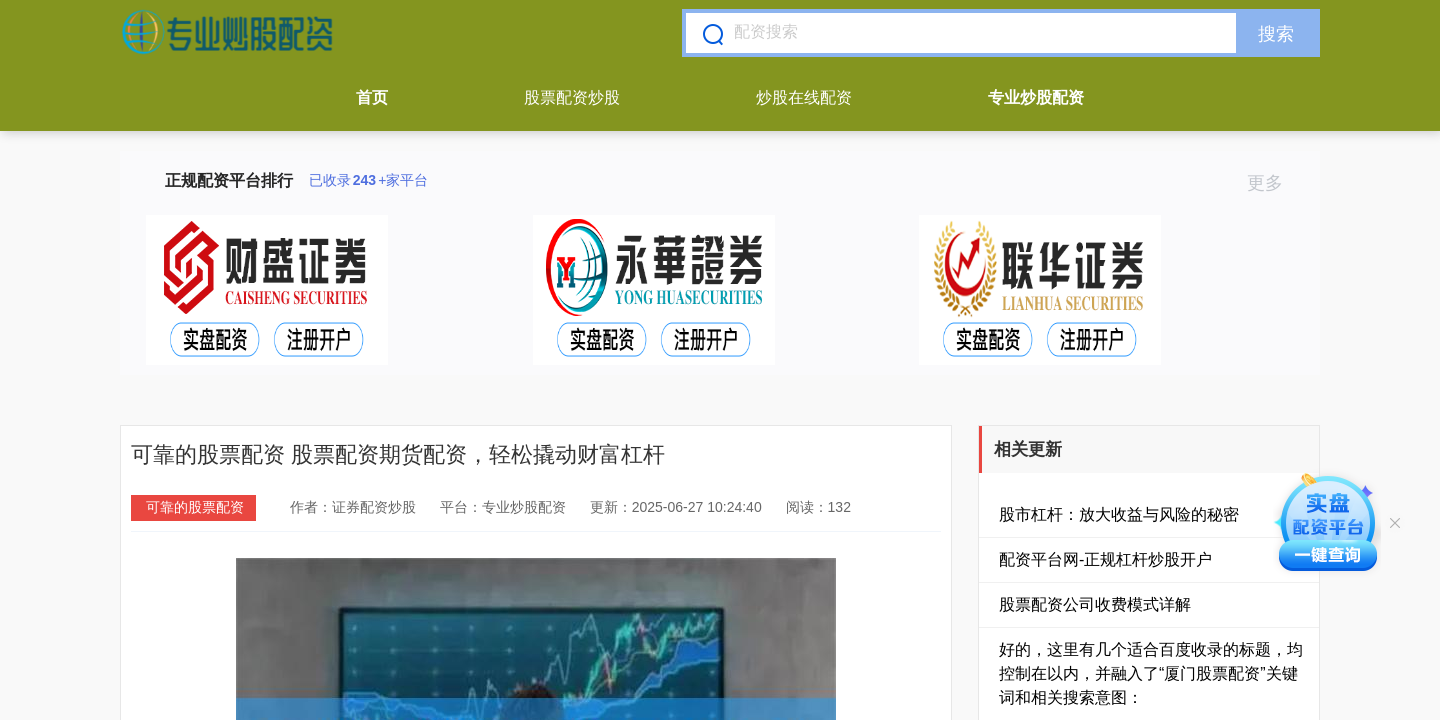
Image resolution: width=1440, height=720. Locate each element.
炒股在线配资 (804, 97)
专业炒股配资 (1036, 97)
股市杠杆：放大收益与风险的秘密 (1119, 514)
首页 (372, 97)
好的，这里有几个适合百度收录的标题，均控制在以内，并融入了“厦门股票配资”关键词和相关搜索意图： (1151, 673)
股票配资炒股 (572, 97)
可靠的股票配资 (195, 507)
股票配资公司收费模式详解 (1095, 604)
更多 (1273, 183)
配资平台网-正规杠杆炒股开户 (1105, 559)
